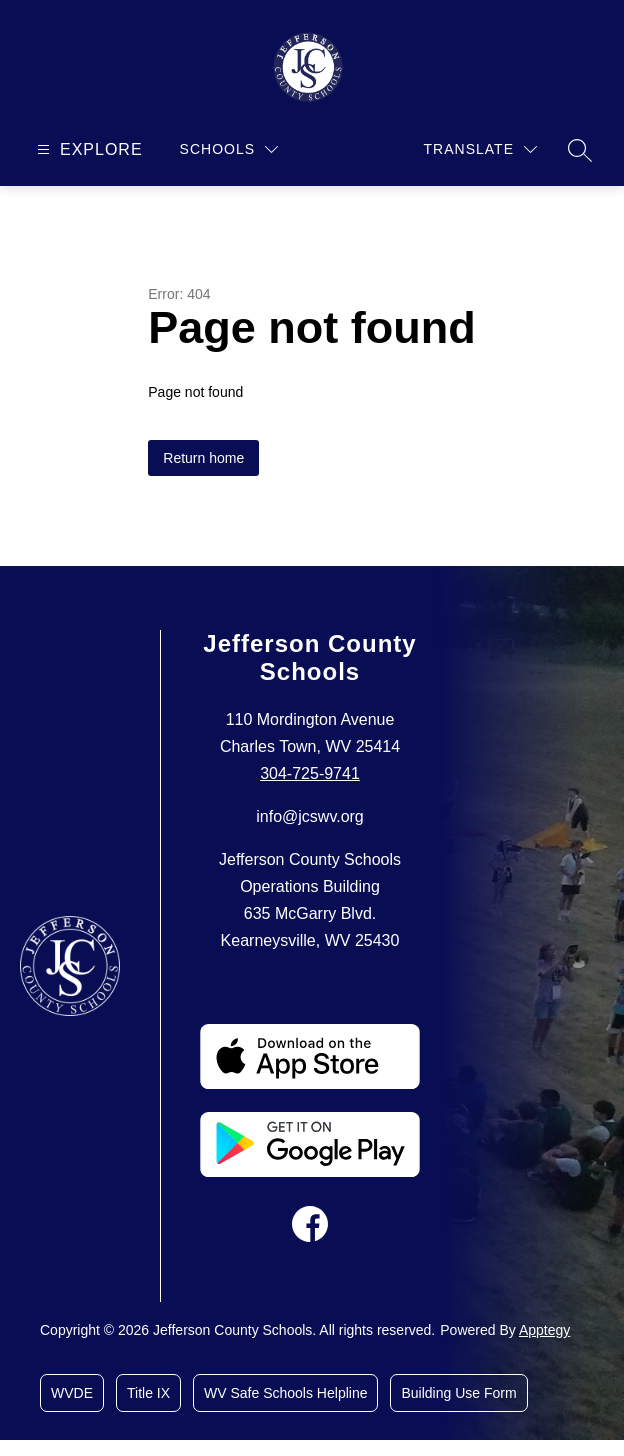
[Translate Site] (480, 149)
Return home (203, 458)
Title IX (148, 1393)
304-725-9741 (310, 773)
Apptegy (544, 1330)
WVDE (72, 1393)
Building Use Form (458, 1393)
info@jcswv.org (310, 816)
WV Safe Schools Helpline (285, 1393)
